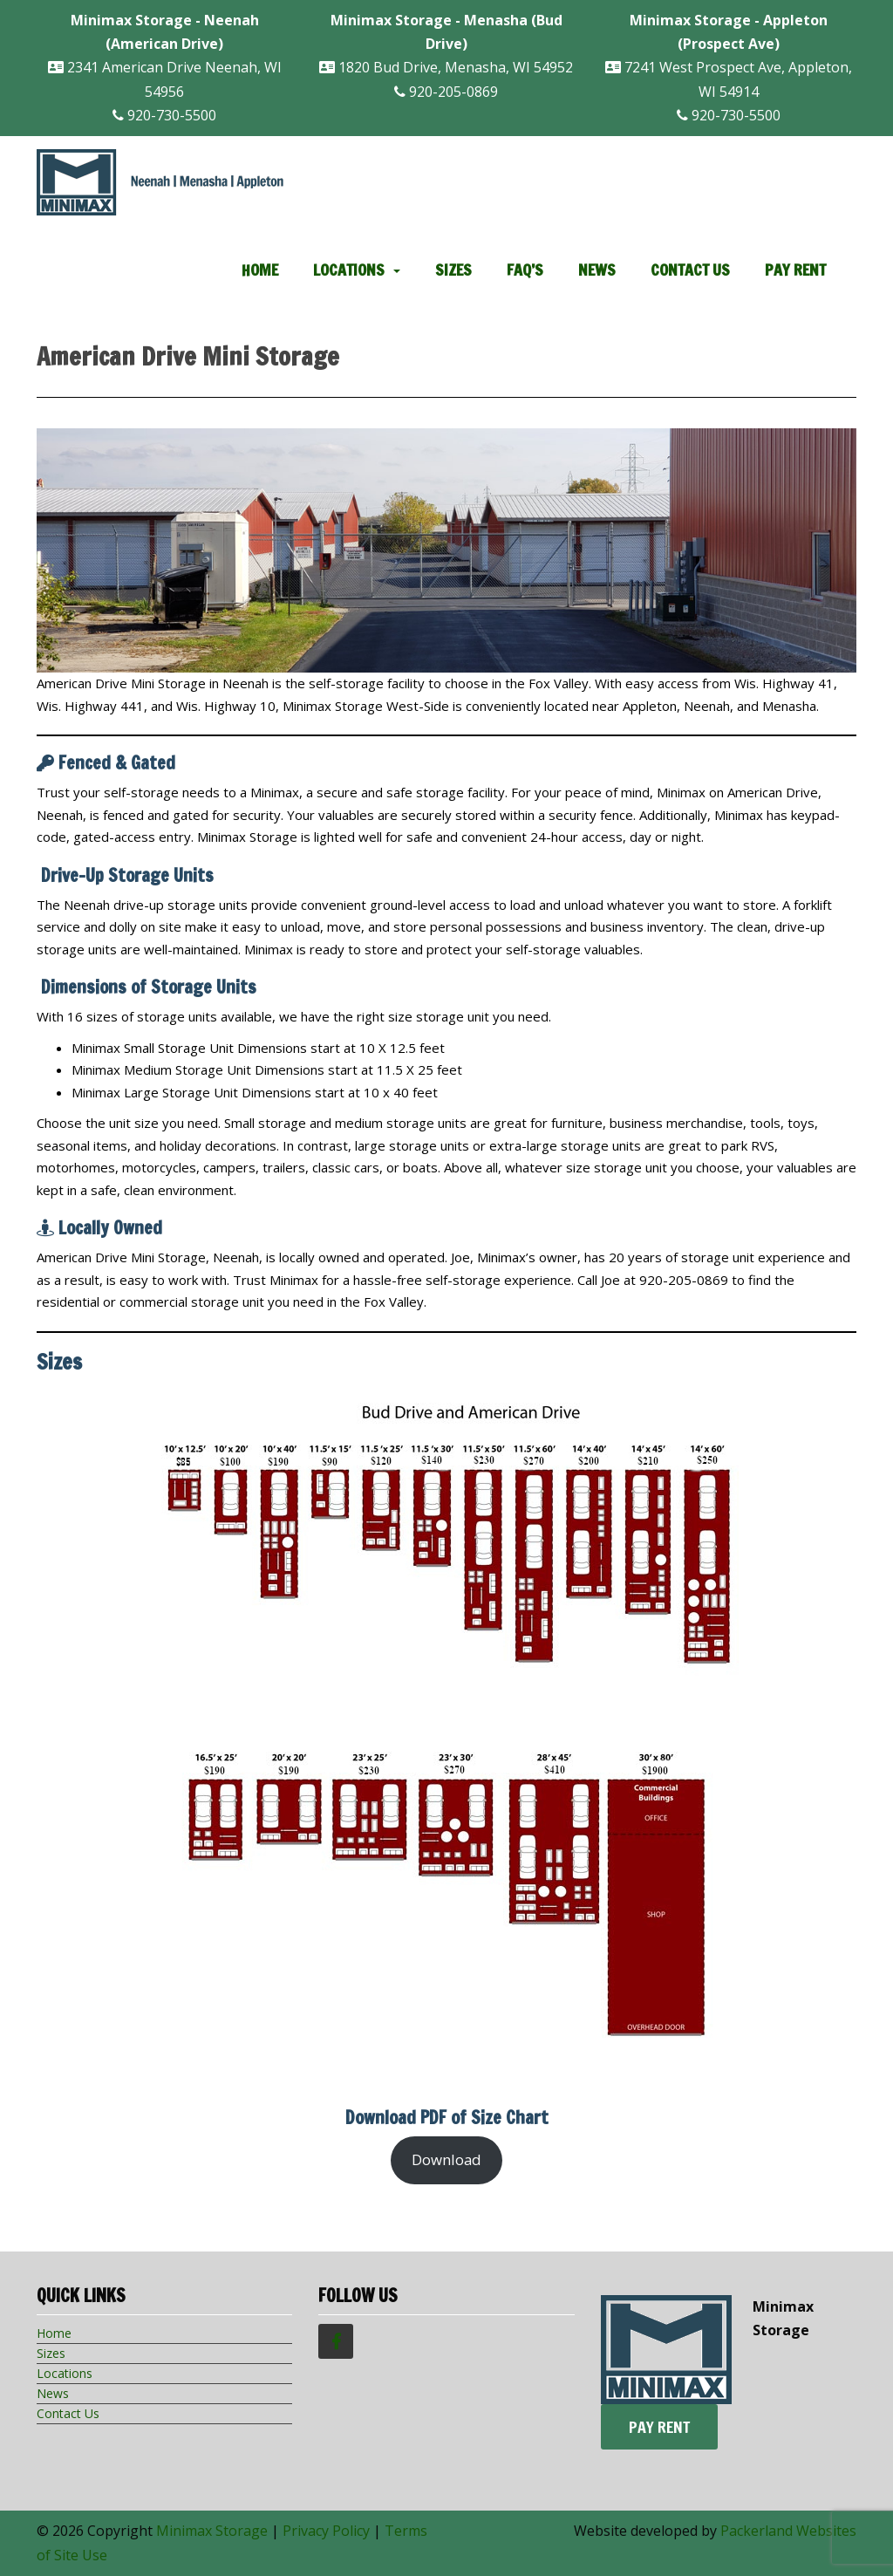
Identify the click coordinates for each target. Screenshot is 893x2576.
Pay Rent (795, 269)
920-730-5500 (164, 115)
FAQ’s (525, 269)
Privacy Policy (326, 2530)
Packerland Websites (788, 2530)
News (597, 269)
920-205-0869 (446, 91)
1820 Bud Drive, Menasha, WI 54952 (446, 43)
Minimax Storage (212, 2530)
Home (260, 269)
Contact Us (690, 269)
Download (446, 2159)
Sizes (453, 269)
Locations (349, 269)
